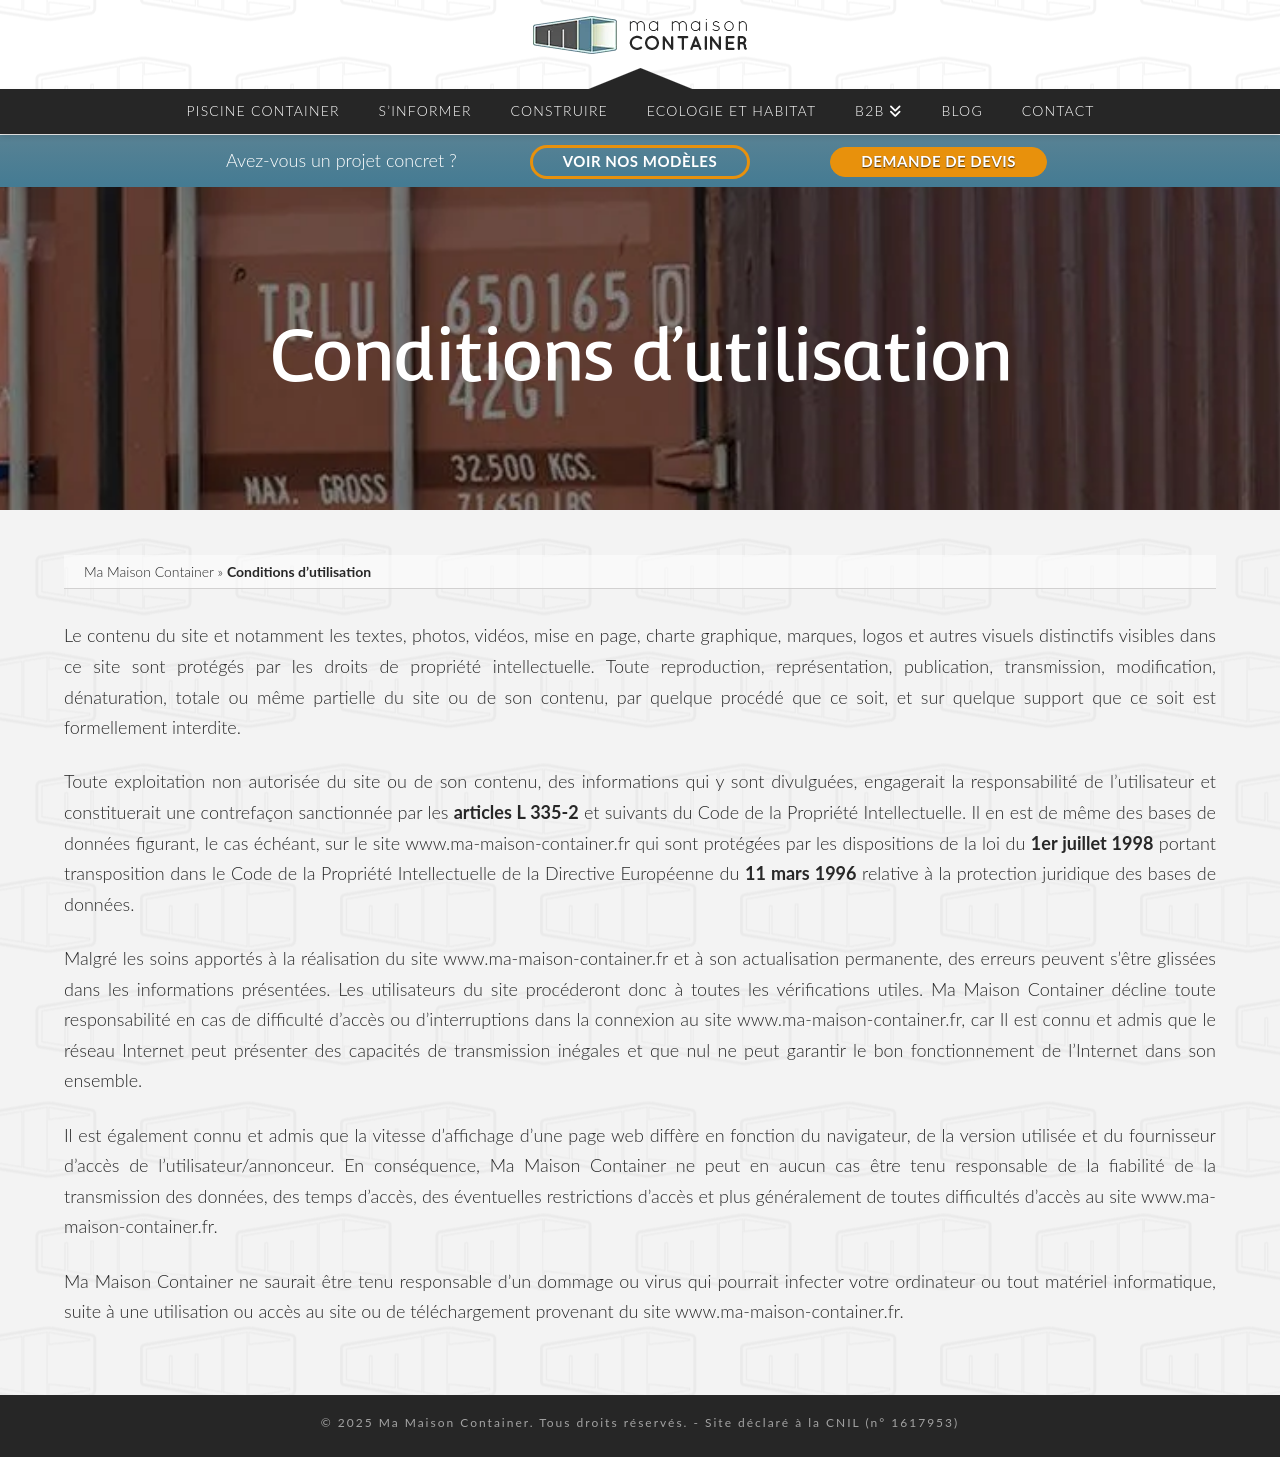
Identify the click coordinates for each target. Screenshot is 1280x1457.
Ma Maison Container (149, 571)
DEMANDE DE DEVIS (938, 161)
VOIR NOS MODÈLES (640, 161)
